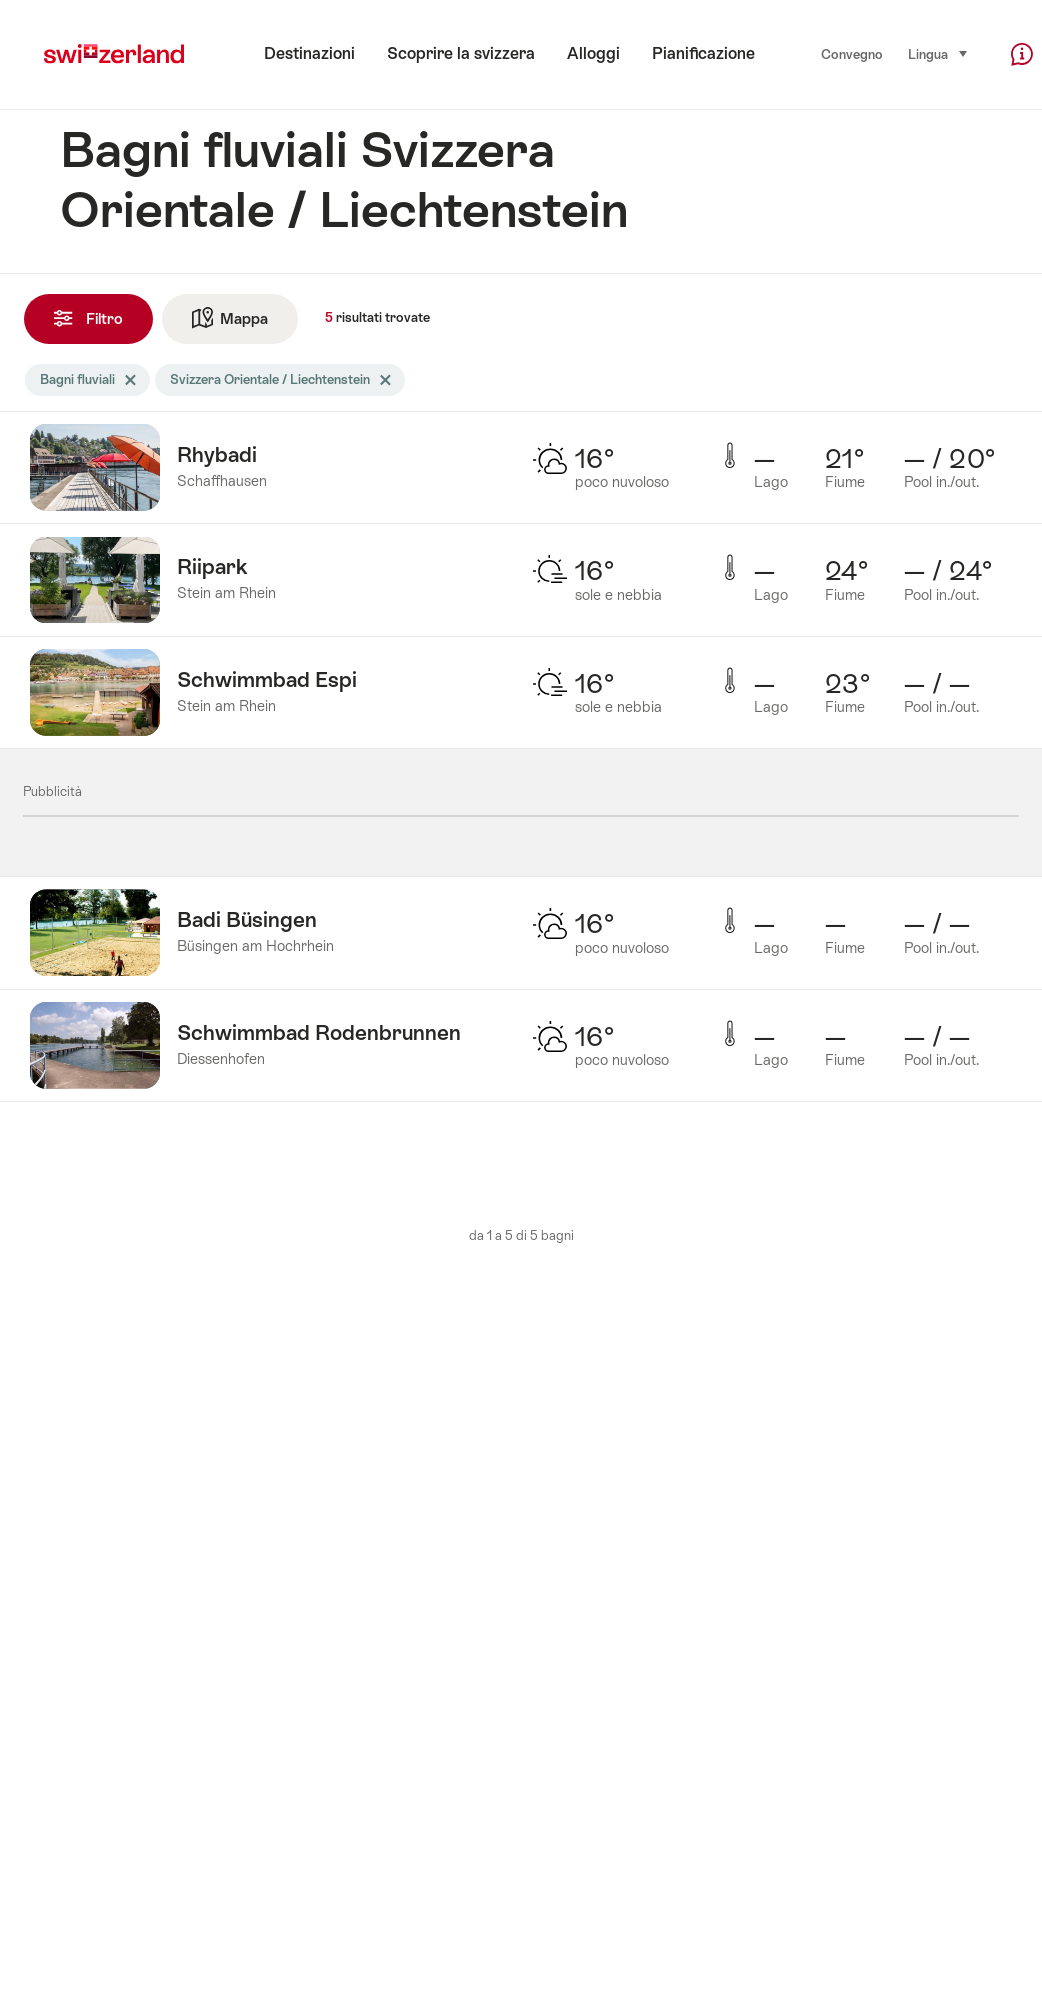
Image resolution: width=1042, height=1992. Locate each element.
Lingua (938, 53)
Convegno (852, 54)
